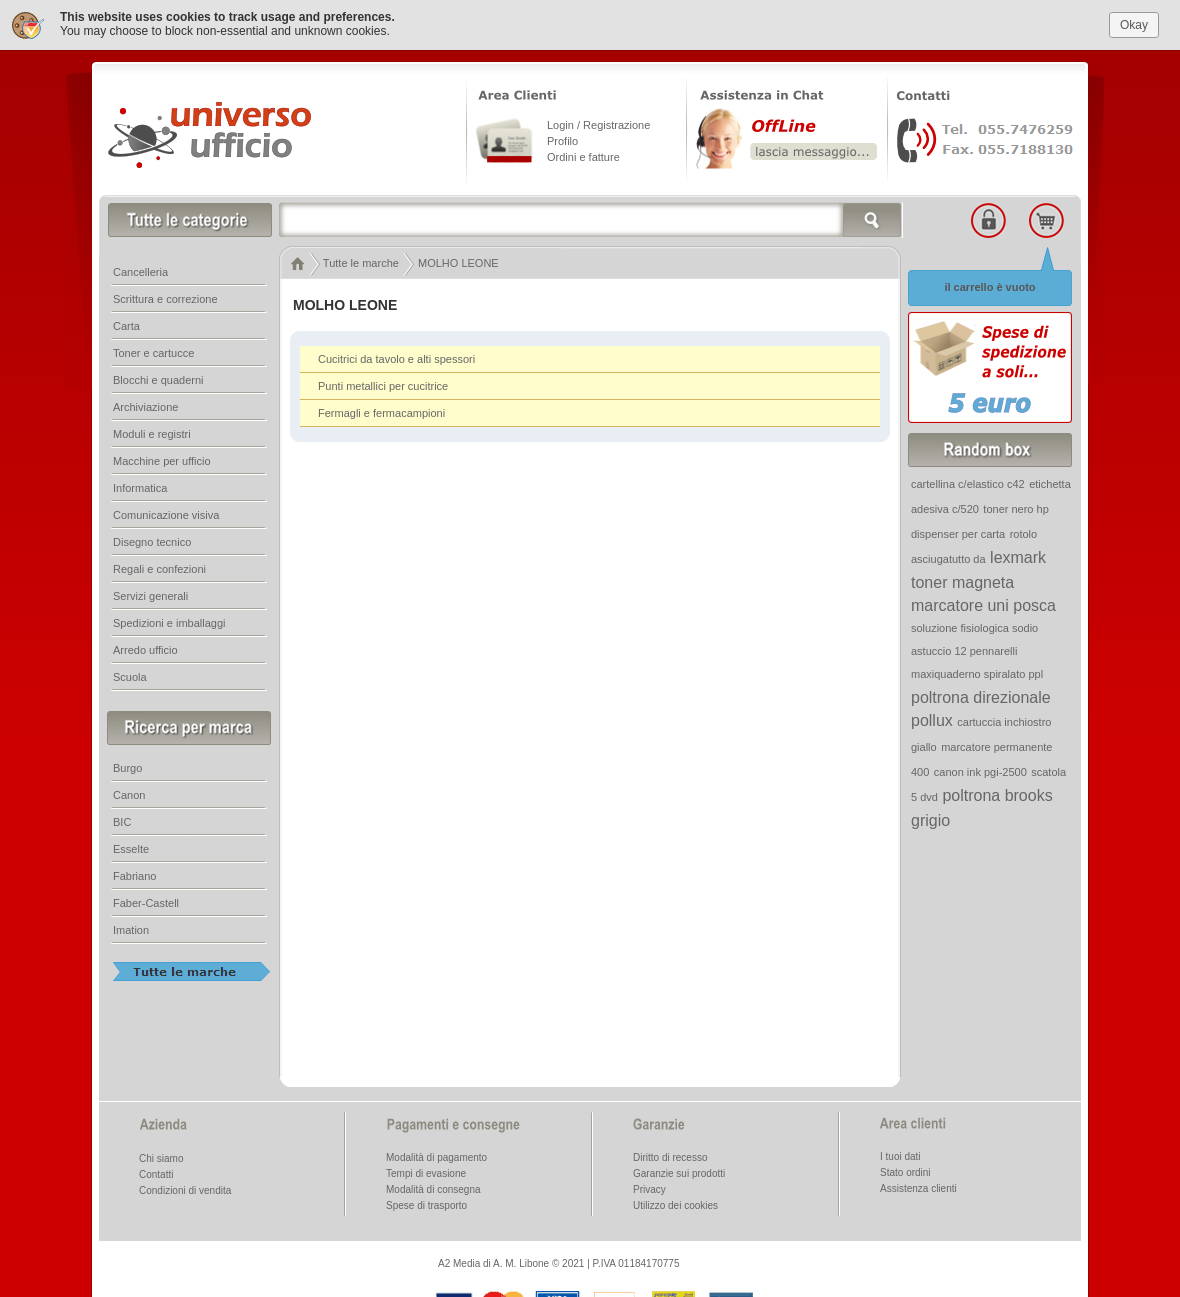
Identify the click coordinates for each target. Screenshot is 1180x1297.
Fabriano (134, 874)
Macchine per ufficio (162, 459)
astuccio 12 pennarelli (964, 649)
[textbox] (591, 218)
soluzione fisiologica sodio (974, 626)
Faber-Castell (146, 901)
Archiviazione (145, 405)
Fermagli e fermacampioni (381, 411)
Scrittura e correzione (165, 297)
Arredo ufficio (145, 648)
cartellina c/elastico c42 (968, 482)
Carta (126, 324)
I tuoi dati (900, 1154)
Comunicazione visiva (166, 513)
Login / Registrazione (598, 123)
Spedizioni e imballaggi (169, 621)
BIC (122, 820)
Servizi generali (150, 594)
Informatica (140, 486)
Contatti (156, 1172)
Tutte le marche (361, 261)
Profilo (562, 139)
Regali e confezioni (159, 567)
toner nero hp (1015, 507)
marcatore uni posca (983, 603)
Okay (1134, 23)
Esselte (131, 847)
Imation (131, 928)
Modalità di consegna (433, 1187)
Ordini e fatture (583, 155)
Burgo (127, 766)
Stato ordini (905, 1170)
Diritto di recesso (670, 1155)
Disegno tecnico (152, 540)
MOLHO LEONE (458, 261)
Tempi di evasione (426, 1171)
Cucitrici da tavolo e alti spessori (396, 357)
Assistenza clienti (918, 1186)
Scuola (130, 675)
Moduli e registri (152, 432)
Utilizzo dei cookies (675, 1203)
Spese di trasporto (426, 1203)
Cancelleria (140, 270)
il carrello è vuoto (989, 285)
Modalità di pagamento (436, 1155)
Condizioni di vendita (185, 1188)
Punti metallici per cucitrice (383, 384)
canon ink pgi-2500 (980, 770)
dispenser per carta (958, 532)
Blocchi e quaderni (158, 378)
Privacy (649, 1187)
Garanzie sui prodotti (679, 1171)
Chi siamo (161, 1156)
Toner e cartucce (153, 351)
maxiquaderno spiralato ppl (977, 672)
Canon (129, 793)
